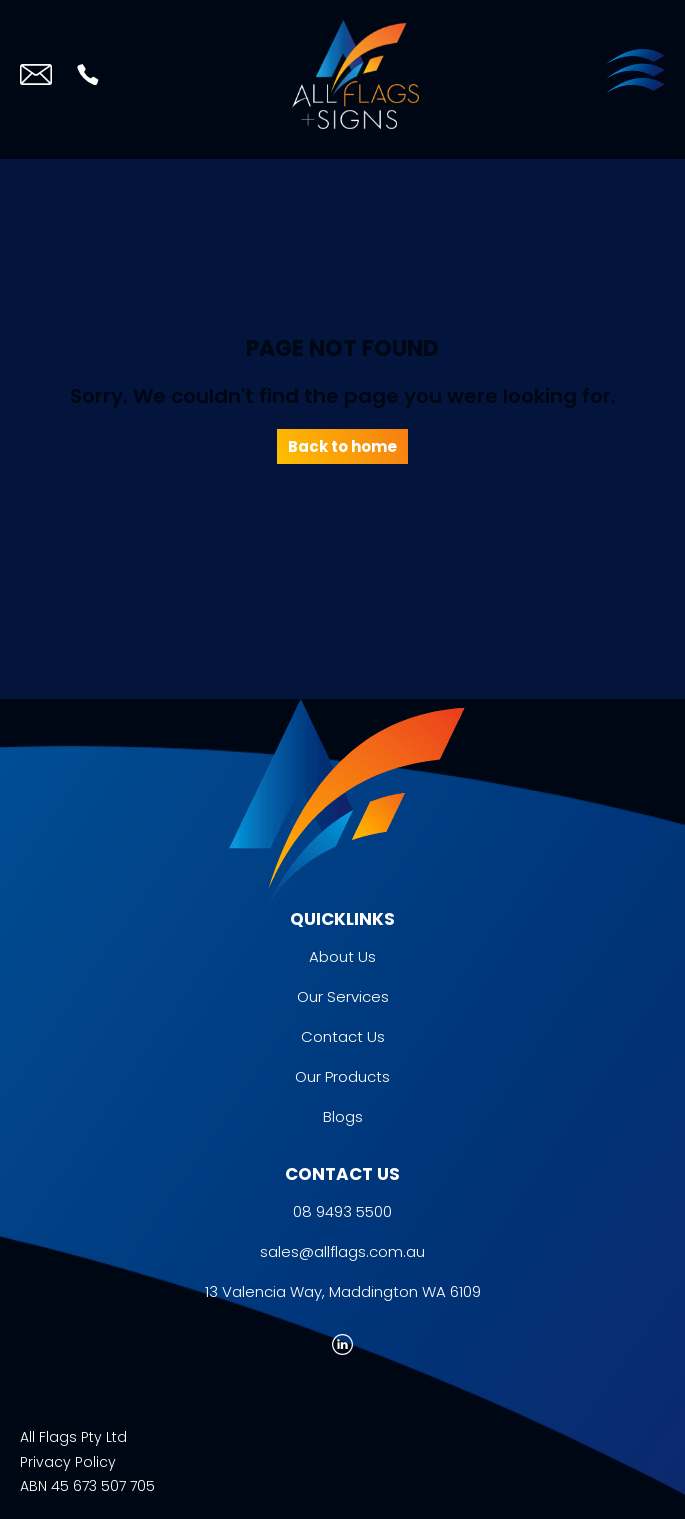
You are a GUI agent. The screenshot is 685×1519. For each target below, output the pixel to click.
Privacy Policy (68, 1462)
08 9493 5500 (342, 1211)
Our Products (342, 1076)
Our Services (343, 996)
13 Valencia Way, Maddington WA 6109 (343, 1291)
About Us (342, 956)
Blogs (343, 1116)
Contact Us (343, 1036)
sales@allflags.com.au (342, 1251)
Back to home (342, 446)
